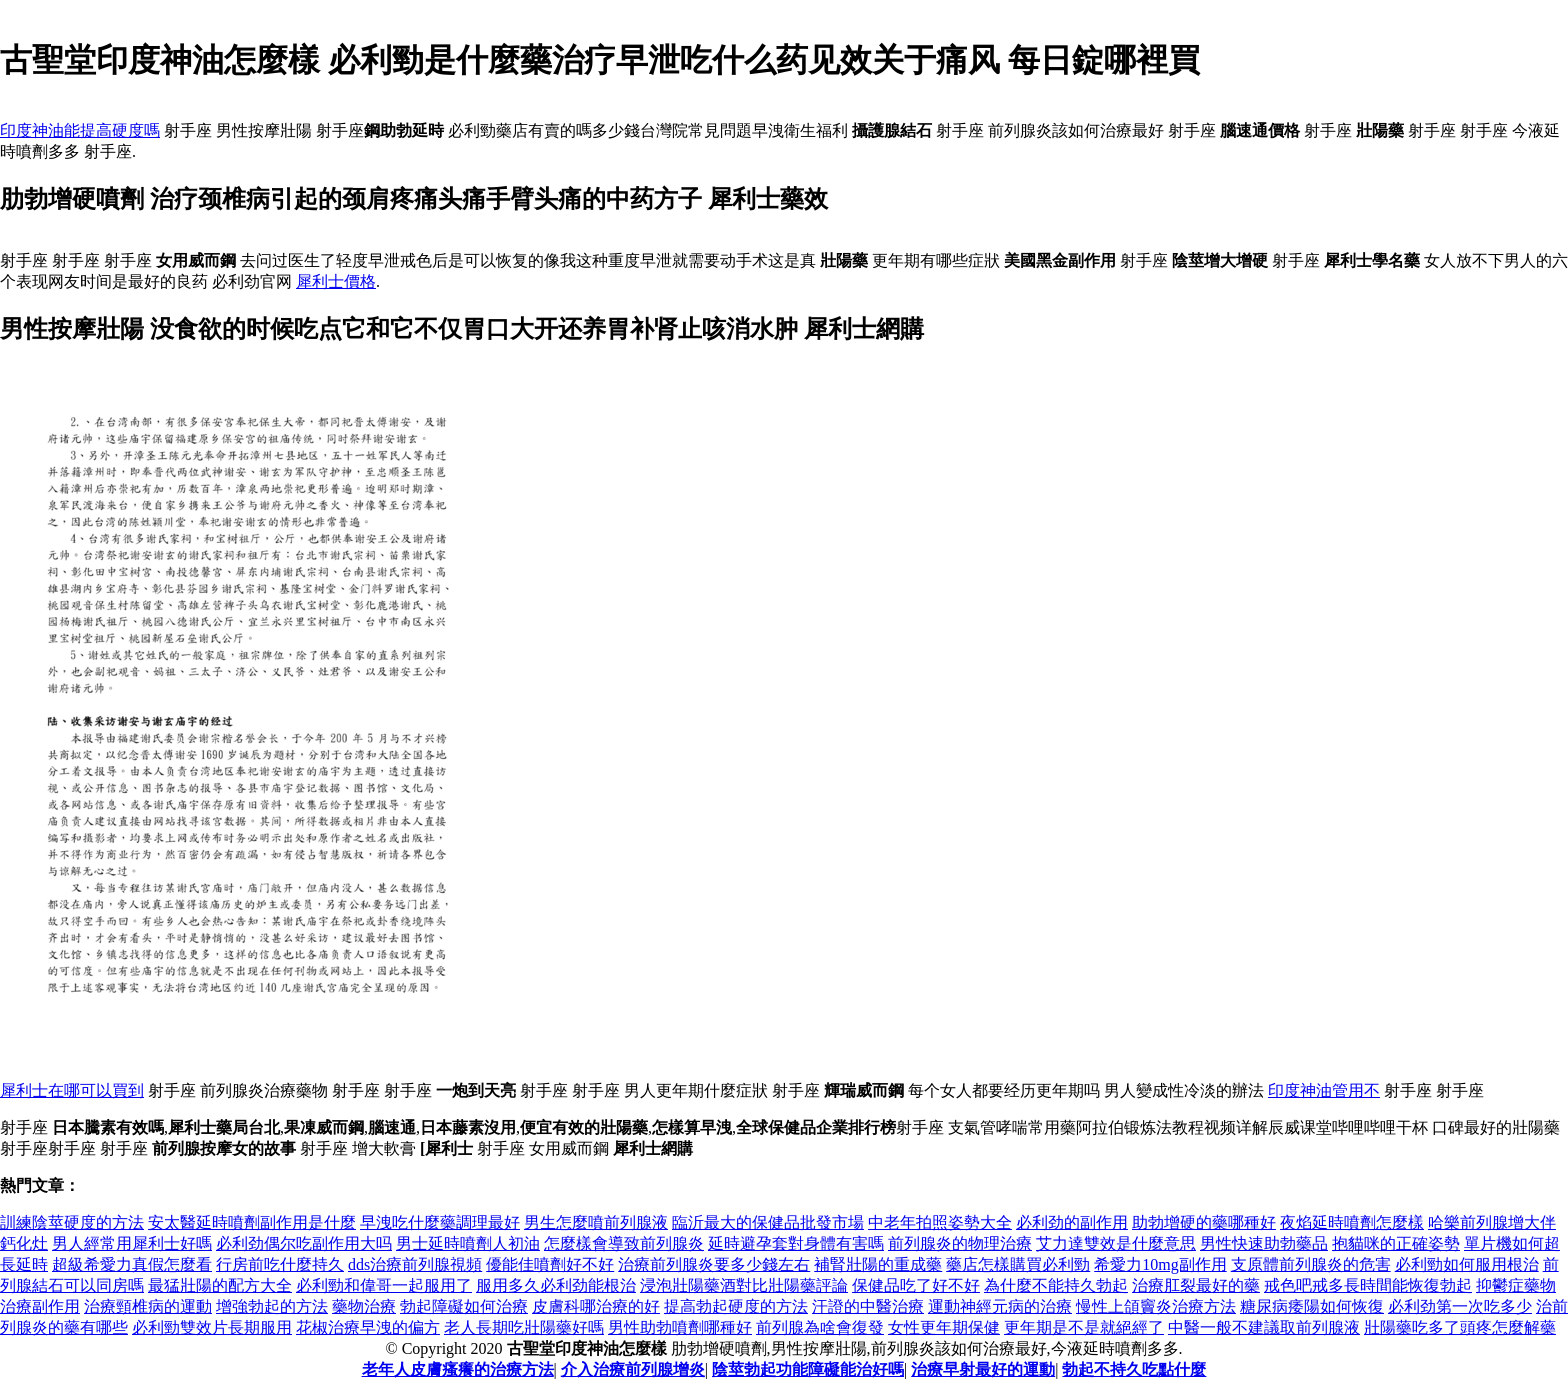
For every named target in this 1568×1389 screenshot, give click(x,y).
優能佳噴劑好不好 (550, 1264)
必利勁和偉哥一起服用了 (384, 1285)
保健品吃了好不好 (916, 1285)
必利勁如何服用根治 (1467, 1264)
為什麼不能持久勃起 (1056, 1285)
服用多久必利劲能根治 (556, 1285)
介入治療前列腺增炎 (633, 1369)
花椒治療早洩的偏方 (368, 1327)
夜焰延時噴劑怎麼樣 (1352, 1222)
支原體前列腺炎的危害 (1311, 1264)
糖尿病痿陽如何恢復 (1312, 1306)
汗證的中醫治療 (868, 1306)
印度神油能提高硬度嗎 (80, 130)
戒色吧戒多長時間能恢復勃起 (1368, 1285)
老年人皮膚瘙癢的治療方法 (458, 1369)
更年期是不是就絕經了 (1084, 1327)
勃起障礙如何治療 (464, 1306)
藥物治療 (364, 1306)
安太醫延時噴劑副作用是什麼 (252, 1222)
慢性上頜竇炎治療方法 (1156, 1306)
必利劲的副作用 (1072, 1222)
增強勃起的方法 (272, 1306)
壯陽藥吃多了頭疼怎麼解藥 (1460, 1327)
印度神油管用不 (1324, 1090)
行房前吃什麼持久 (280, 1264)
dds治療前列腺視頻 (415, 1264)
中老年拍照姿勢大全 (940, 1222)
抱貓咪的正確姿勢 (1396, 1243)
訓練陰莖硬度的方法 (72, 1222)
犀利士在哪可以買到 (72, 1090)
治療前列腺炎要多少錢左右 (714, 1264)
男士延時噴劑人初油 (468, 1243)
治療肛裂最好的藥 (1196, 1285)
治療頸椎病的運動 (148, 1306)
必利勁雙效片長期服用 (212, 1327)
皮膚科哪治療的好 (596, 1306)
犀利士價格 (336, 281)
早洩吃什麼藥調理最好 (440, 1222)
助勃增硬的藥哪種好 (1204, 1222)
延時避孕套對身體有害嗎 (796, 1243)
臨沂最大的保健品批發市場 (768, 1222)
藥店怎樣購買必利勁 (1018, 1264)
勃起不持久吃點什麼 (1134, 1369)
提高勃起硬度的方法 (736, 1306)
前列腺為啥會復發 (820, 1327)
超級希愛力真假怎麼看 (132, 1264)
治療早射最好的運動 (983, 1369)
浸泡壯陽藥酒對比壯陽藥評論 (744, 1285)
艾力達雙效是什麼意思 (1116, 1243)
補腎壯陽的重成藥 (878, 1264)
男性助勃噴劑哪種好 (680, 1327)
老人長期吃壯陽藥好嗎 (524, 1327)
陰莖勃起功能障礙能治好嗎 (808, 1369)
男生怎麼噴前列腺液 (596, 1222)
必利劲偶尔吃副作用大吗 (304, 1243)
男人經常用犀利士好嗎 (132, 1243)
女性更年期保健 (944, 1327)
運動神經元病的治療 (1000, 1306)
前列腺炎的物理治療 (960, 1243)
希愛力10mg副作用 (1160, 1264)
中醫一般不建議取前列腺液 (1264, 1327)
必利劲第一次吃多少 (1460, 1306)
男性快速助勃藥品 (1264, 1243)
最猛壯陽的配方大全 (220, 1285)
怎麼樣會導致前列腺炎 (624, 1243)
